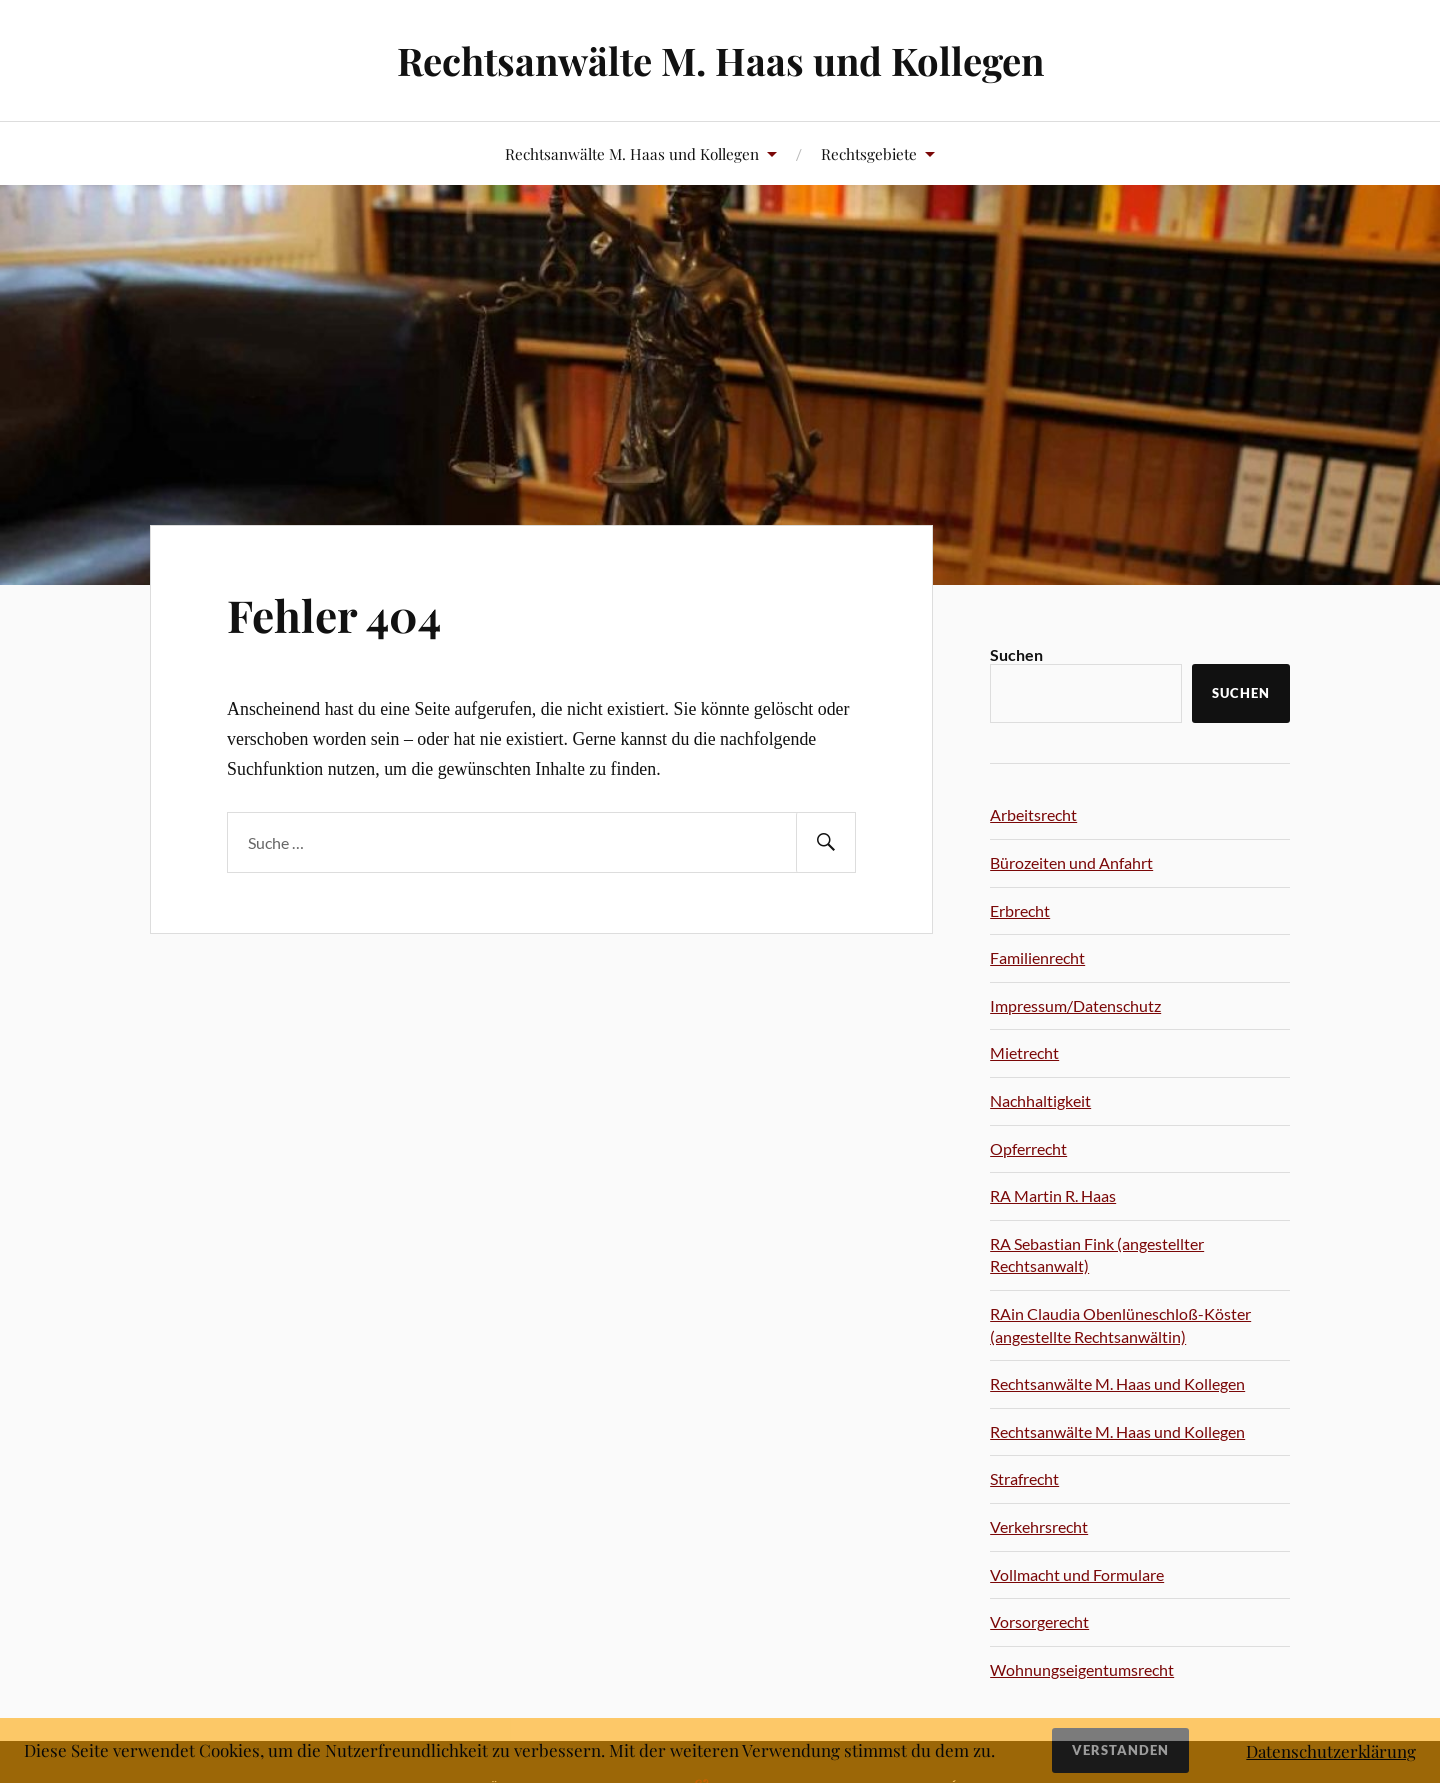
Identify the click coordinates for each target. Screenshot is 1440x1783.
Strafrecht (1024, 1478)
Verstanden (1120, 1750)
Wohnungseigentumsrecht (1082, 1669)
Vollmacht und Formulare (1077, 1574)
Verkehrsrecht (1039, 1526)
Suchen (1016, 654)
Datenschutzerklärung (1331, 1751)
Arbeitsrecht (1033, 814)
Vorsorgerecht (1039, 1621)
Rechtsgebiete (869, 153)
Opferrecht (1028, 1148)
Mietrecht (1024, 1052)
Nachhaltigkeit (1040, 1100)
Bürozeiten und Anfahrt (1071, 862)
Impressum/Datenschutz (1075, 1005)
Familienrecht (1037, 957)
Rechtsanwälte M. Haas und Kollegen (720, 60)
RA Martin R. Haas (1053, 1195)
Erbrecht (1020, 910)
